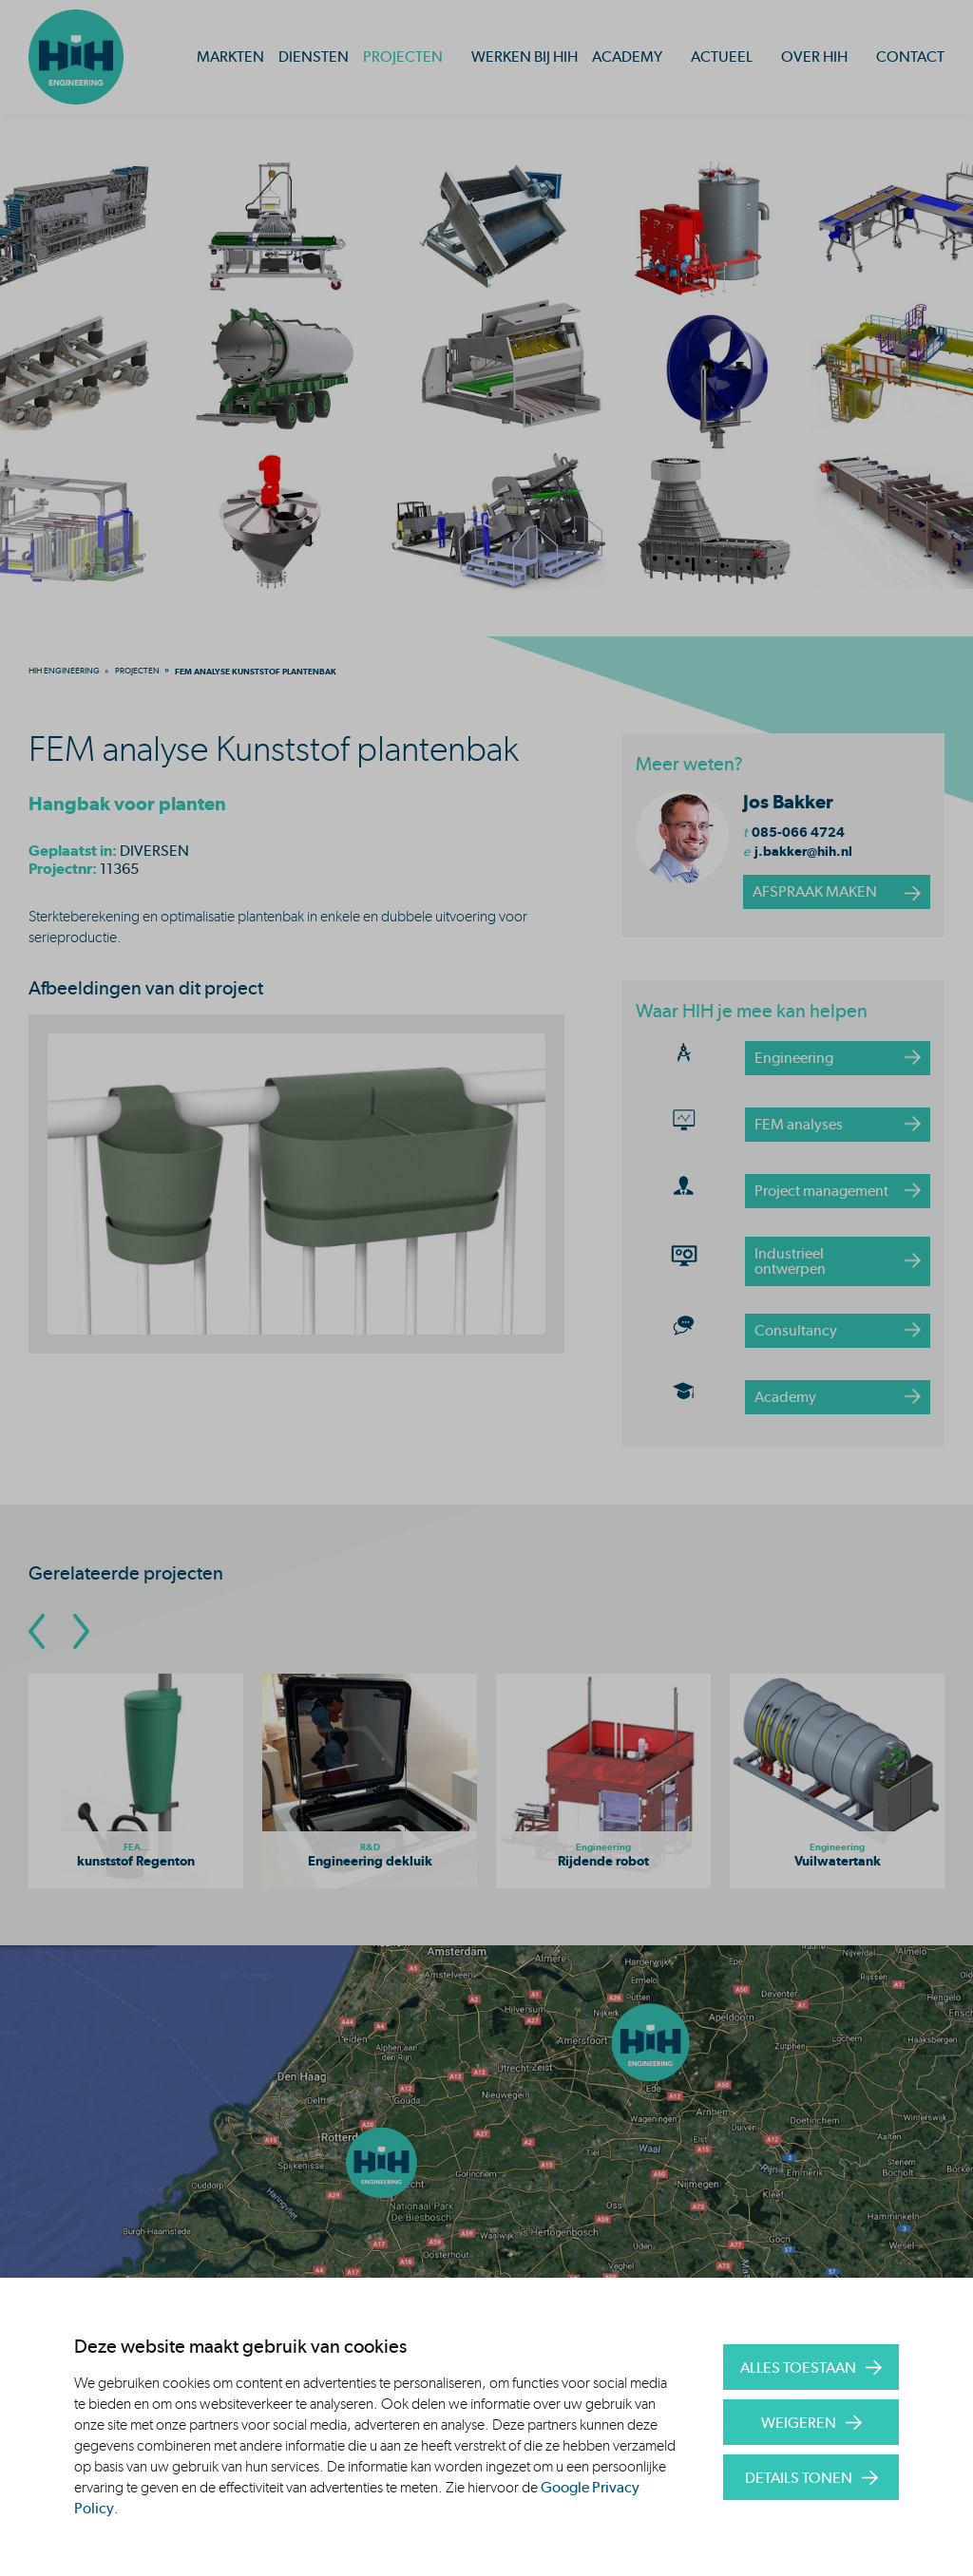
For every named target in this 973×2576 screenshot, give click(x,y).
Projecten (403, 56)
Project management (821, 1191)
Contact (910, 56)
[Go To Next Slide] (81, 1631)
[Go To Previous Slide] (37, 1631)
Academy (627, 56)
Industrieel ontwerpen (790, 1261)
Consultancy (795, 1330)
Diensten (313, 56)
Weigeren (798, 2423)
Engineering (793, 1058)
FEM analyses (798, 1124)
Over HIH (814, 56)
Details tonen (798, 2478)
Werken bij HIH (524, 56)
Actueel (722, 56)
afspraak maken (815, 891)
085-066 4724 (798, 832)
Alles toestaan (798, 2367)
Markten (230, 56)
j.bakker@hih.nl (803, 851)
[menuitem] (64, 670)
